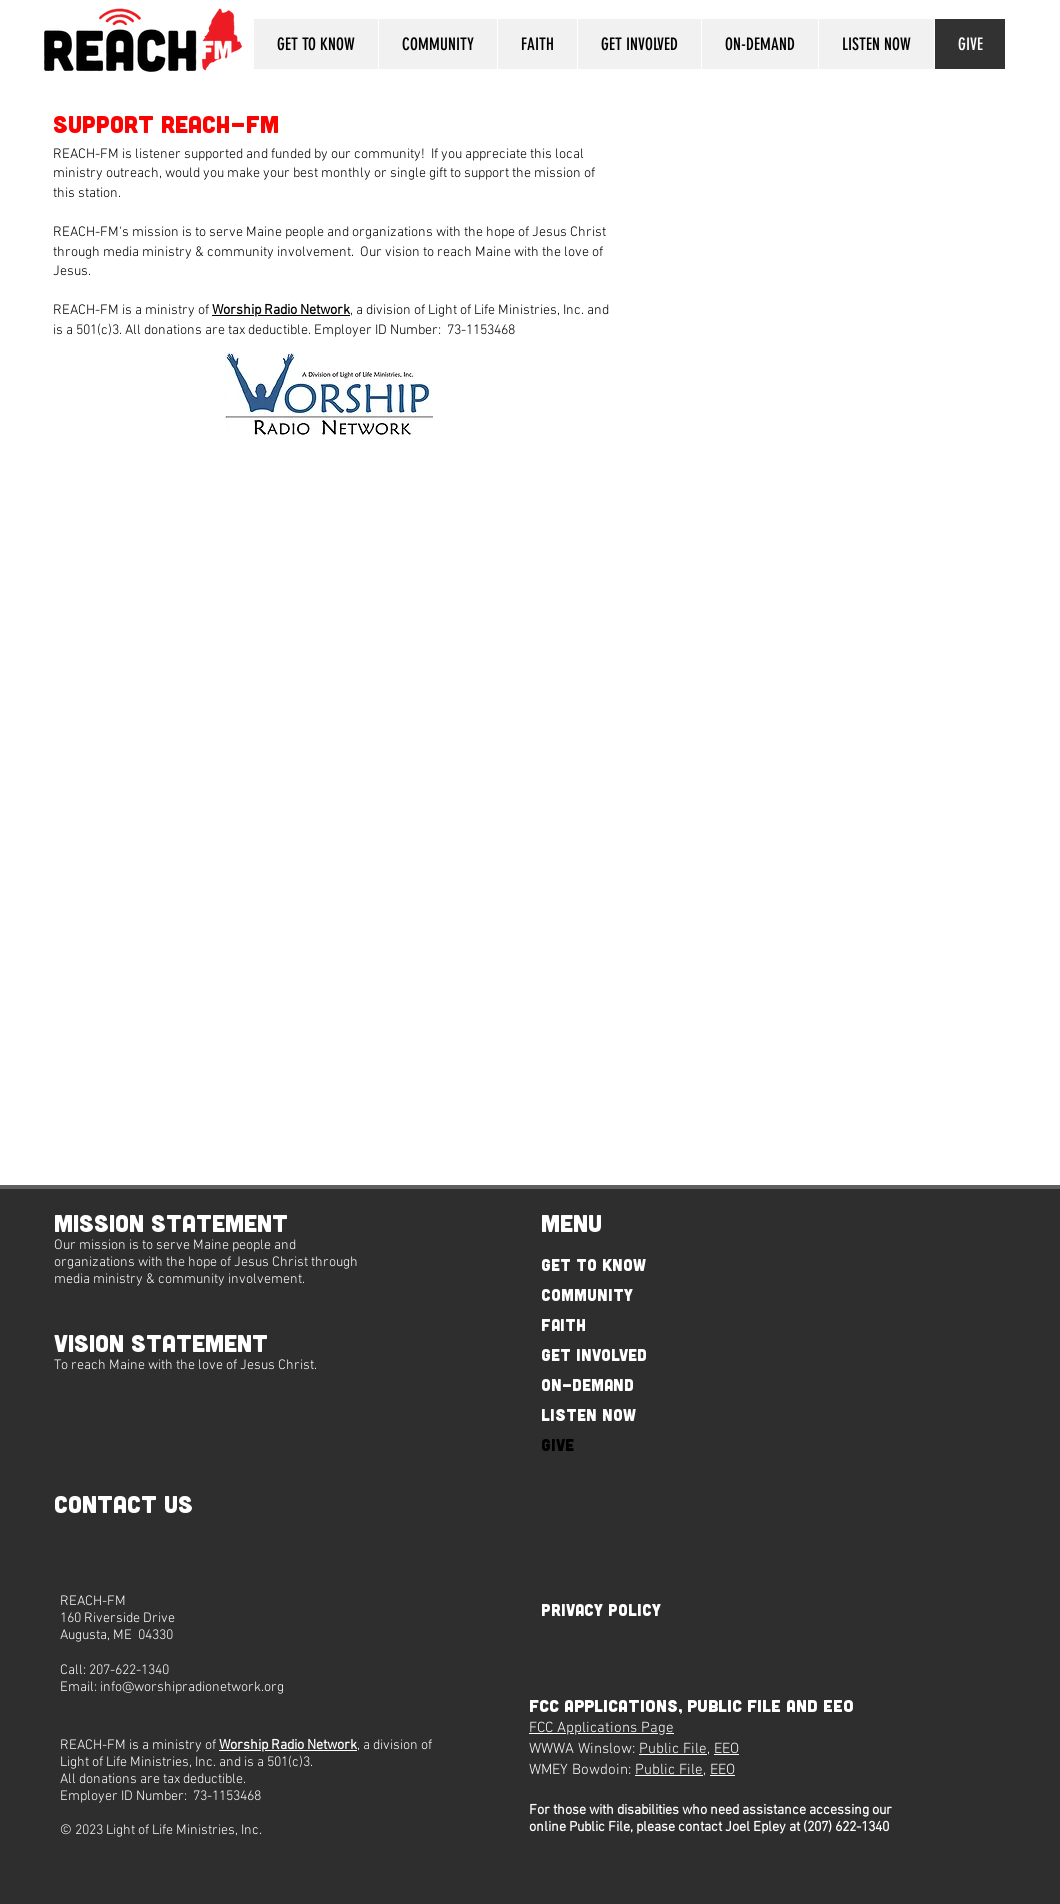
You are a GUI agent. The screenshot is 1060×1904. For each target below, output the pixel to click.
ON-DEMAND (587, 1384)
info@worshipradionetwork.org (192, 1687)
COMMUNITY (587, 1294)
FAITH (563, 1324)
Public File (673, 1749)
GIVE (557, 1444)
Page (655, 1728)
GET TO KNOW (593, 1264)
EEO (726, 1749)
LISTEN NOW (588, 1414)
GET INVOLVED (594, 1354)
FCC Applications (583, 1728)
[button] (316, 44)
